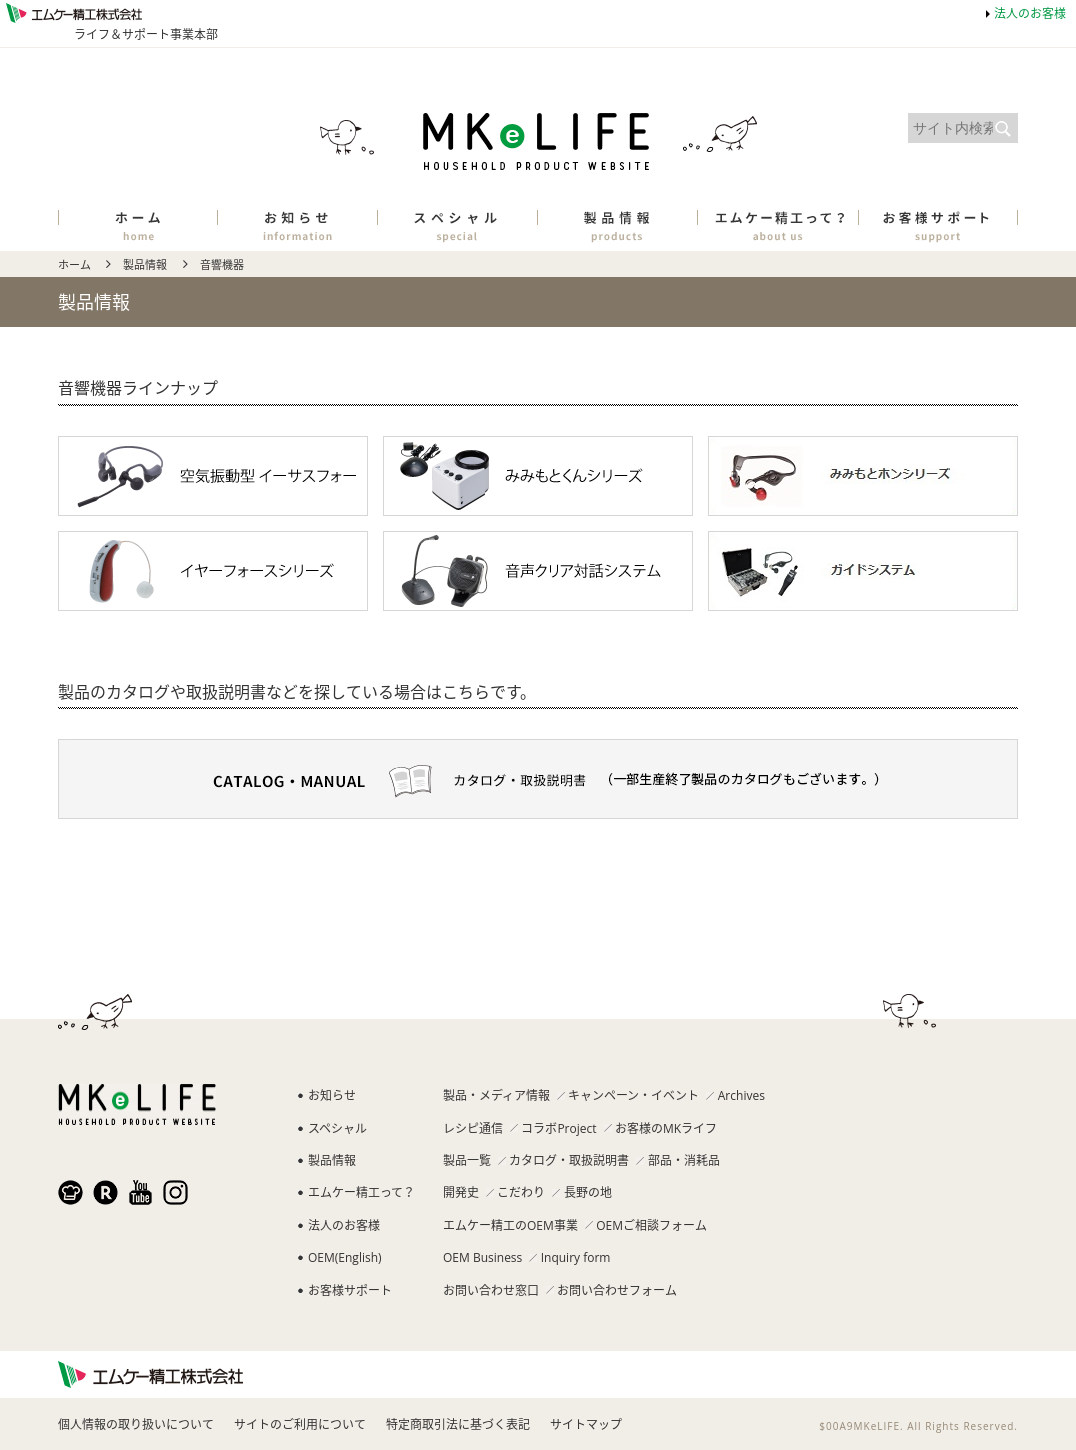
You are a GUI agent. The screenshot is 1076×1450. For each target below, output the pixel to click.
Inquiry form (576, 1257)
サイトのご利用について (300, 1424)
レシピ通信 (473, 1128)
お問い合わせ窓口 (491, 1290)
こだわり (521, 1192)
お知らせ (332, 1095)
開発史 (461, 1192)
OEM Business (482, 1257)
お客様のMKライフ (666, 1128)
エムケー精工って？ (361, 1192)
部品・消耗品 (684, 1160)
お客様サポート (350, 1290)
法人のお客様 (1030, 13)
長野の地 (588, 1192)
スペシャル (337, 1128)
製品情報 (145, 264)
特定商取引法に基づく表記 (458, 1424)
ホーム (74, 264)
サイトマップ (586, 1424)
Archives (741, 1095)
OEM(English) (345, 1257)
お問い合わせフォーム (617, 1290)
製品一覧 (467, 1160)
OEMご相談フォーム (651, 1225)
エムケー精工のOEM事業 (510, 1225)
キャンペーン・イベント (633, 1095)
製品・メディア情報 (496, 1095)
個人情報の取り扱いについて (136, 1424)
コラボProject (558, 1128)
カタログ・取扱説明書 (569, 1160)
